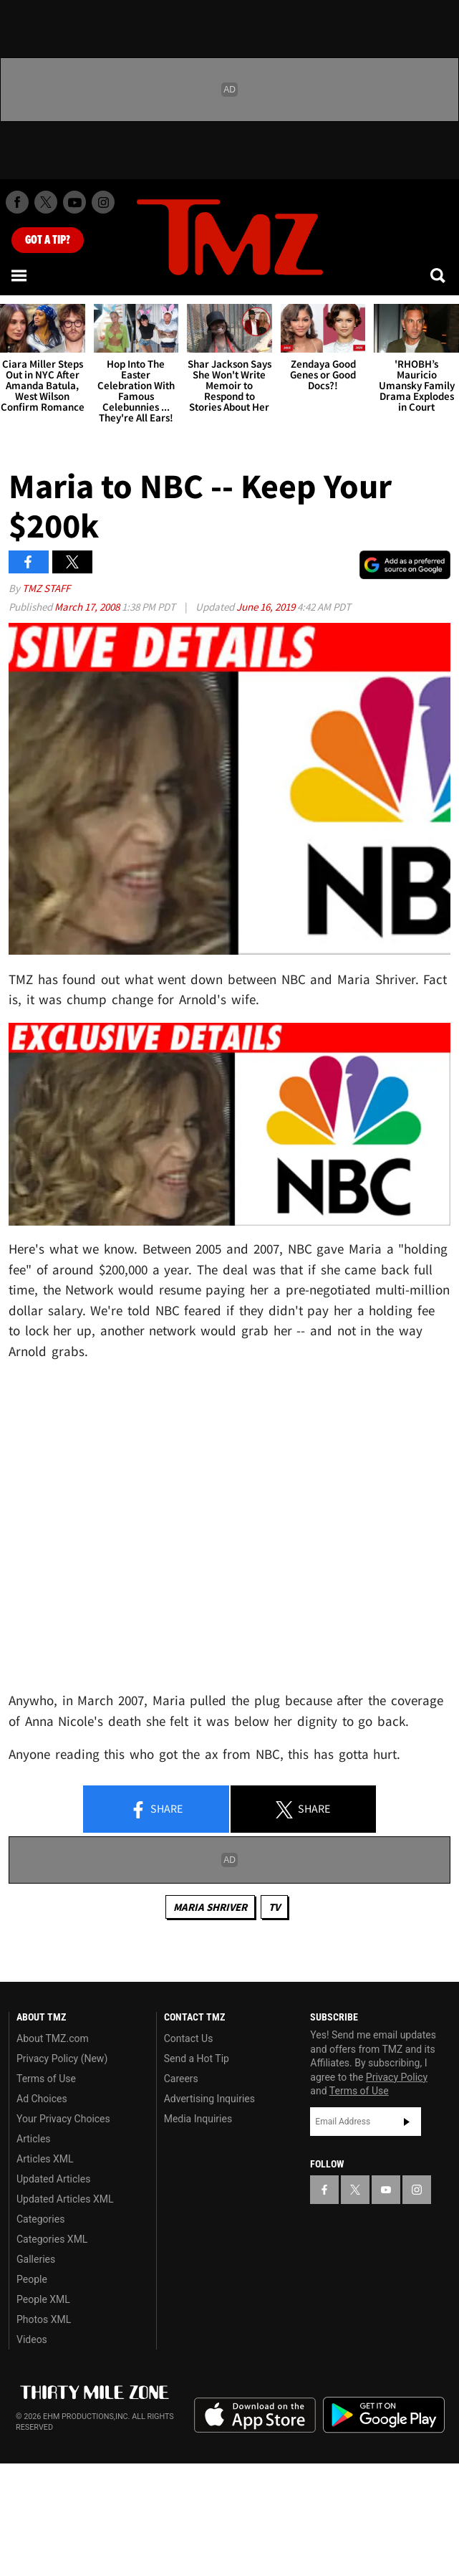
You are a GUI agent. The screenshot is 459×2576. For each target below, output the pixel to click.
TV (274, 1907)
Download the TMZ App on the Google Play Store (384, 2415)
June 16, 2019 (266, 607)
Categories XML (51, 2239)
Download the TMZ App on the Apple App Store (255, 2415)
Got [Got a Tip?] (47, 240)
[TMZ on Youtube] (74, 202)
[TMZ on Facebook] (17, 202)
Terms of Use (46, 2078)
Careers (181, 2078)
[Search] (439, 275)
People (31, 2279)
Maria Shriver (210, 1907)
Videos (31, 2339)
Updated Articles (53, 2179)
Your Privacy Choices (63, 2118)
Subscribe (406, 2121)
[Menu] (20, 275)
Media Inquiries (198, 2118)
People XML (43, 2299)
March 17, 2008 (88, 607)
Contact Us (188, 2038)
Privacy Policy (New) (61, 2058)
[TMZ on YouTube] (386, 2189)
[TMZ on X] (45, 202)
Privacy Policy (396, 2077)
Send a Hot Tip (196, 2058)
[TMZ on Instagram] (103, 202)
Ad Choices (41, 2098)
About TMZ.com (52, 2038)
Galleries (35, 2259)
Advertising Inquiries (209, 2098)
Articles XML (45, 2159)
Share (156, 1809)
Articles (33, 2139)
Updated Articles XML (64, 2199)
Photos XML (43, 2319)
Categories (40, 2219)
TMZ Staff (46, 588)
